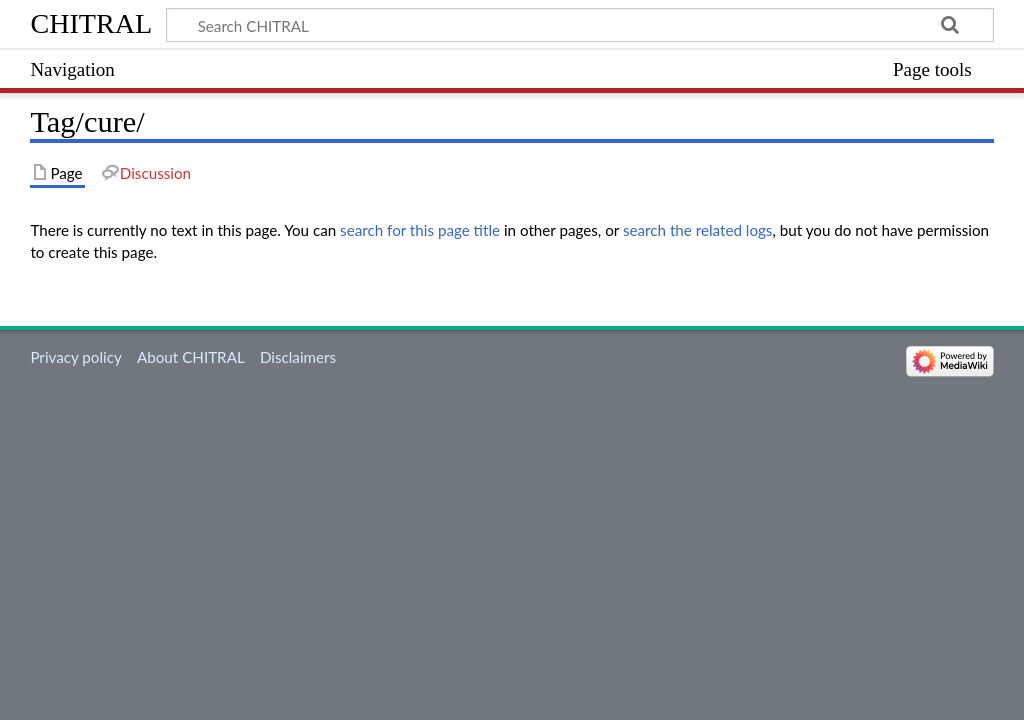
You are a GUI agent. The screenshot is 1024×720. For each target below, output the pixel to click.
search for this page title (420, 230)
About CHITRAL (191, 357)
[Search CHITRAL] (579, 25)
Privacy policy (75, 357)
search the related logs (698, 230)
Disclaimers (298, 357)
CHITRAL (91, 23)
